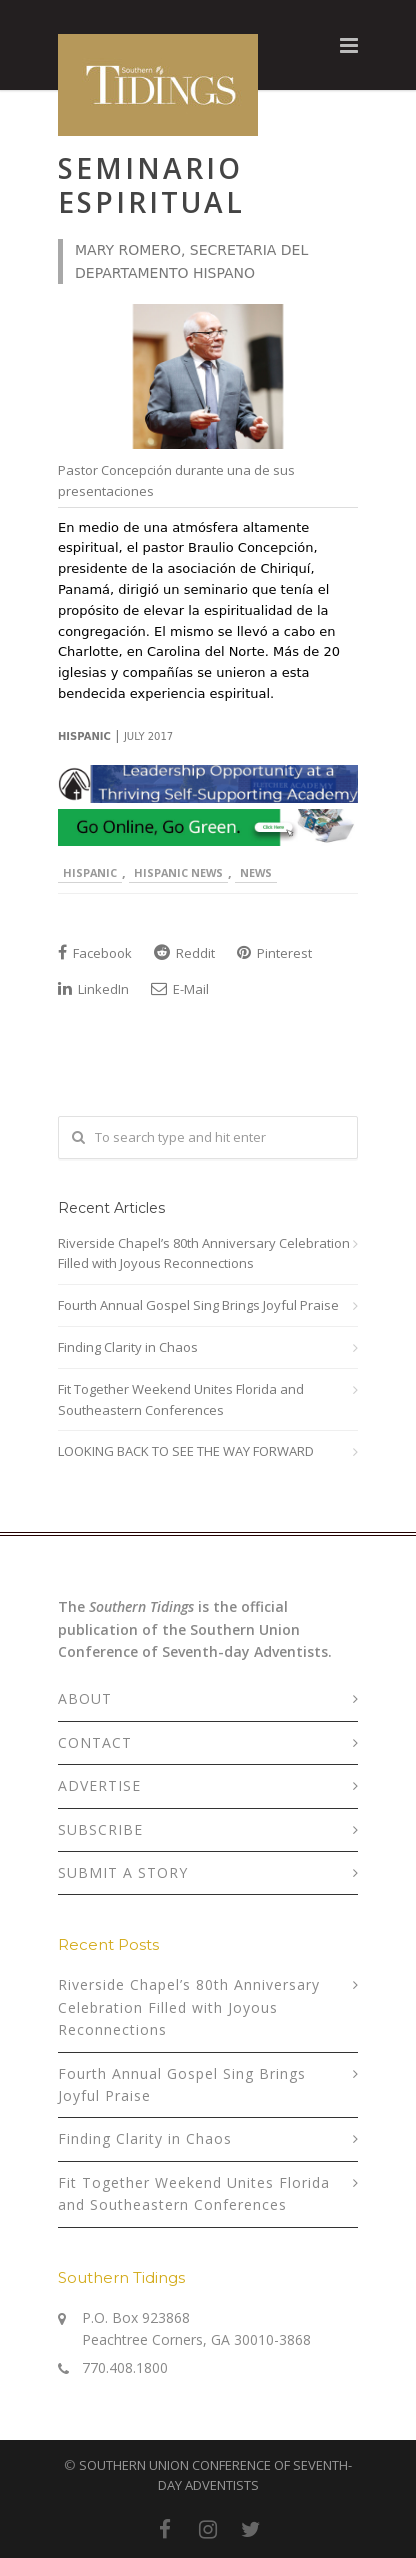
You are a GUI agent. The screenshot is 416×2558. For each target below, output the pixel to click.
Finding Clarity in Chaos (128, 1347)
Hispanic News (178, 872)
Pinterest (274, 953)
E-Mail (180, 989)
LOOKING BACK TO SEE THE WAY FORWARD (186, 1451)
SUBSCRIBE (100, 1829)
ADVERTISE (99, 1785)
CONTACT (95, 1742)
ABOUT (85, 1698)
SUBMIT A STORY (123, 1872)
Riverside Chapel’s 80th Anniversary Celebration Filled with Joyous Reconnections (204, 1253)
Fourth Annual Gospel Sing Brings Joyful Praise (198, 1305)
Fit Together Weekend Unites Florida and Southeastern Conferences (181, 1399)
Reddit (184, 953)
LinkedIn (93, 989)
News (256, 872)
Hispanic (90, 872)
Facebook (95, 953)
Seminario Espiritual (151, 185)
